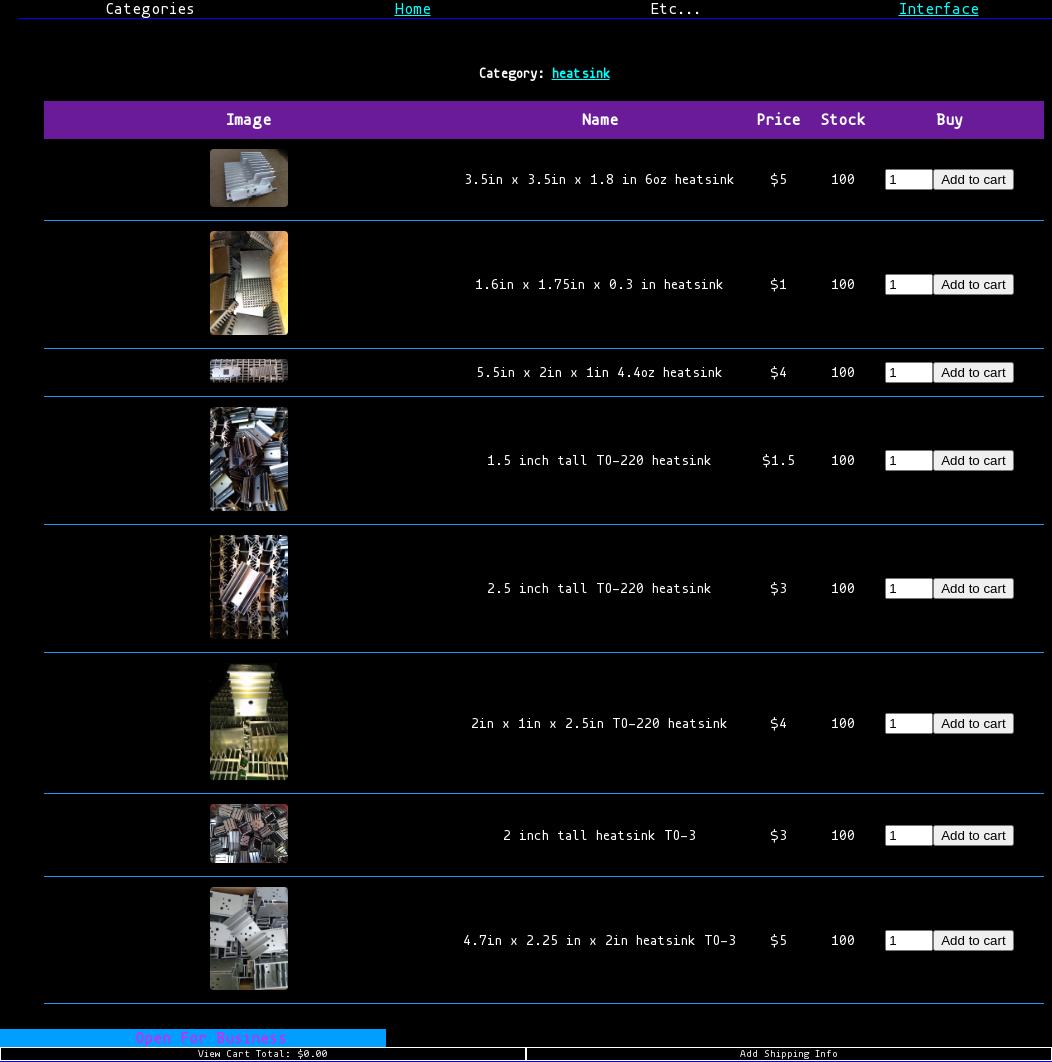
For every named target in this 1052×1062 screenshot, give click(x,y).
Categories (150, 9)
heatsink (581, 73)
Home (413, 9)
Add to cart (973, 179)
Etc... (675, 9)
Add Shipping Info (789, 1054)
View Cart (263, 1054)
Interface (939, 9)
